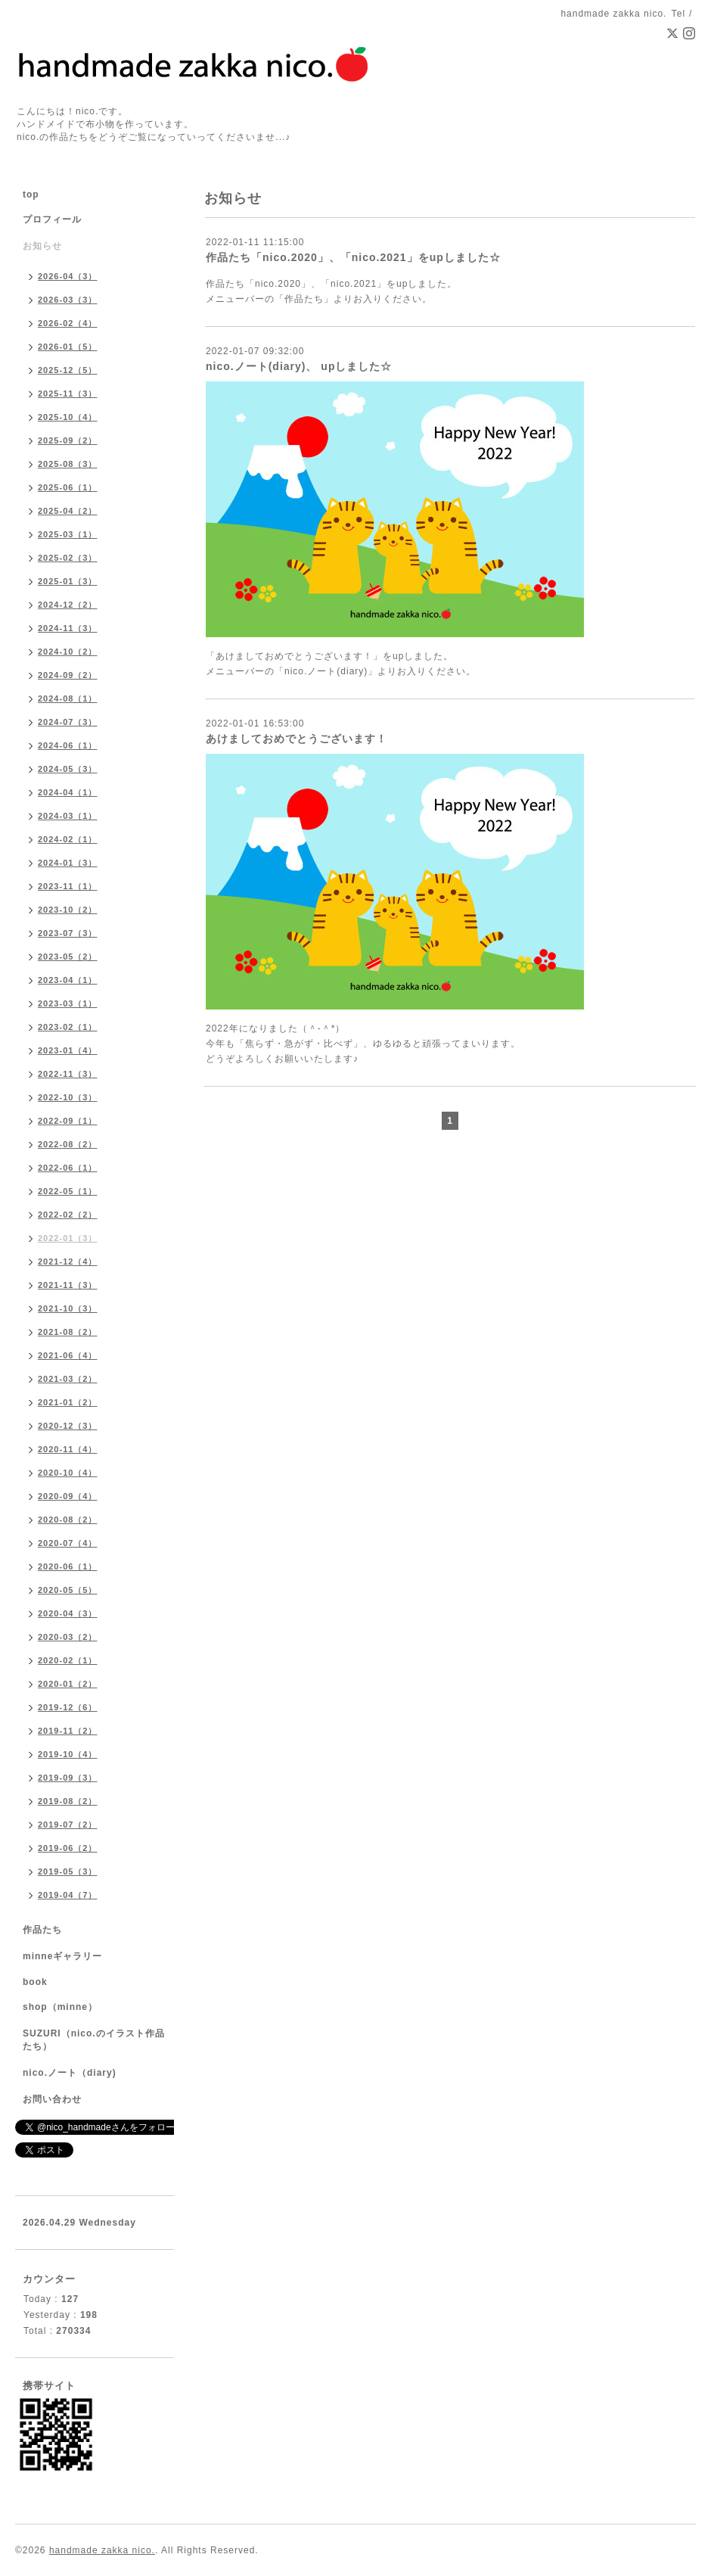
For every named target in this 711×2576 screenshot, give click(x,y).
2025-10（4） (68, 417)
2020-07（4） (68, 1543)
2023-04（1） (68, 980)
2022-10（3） (68, 1097)
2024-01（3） (68, 862)
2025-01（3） (68, 581)
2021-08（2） (68, 1331)
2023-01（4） (68, 1050)
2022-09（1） (68, 1120)
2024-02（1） (68, 839)
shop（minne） (60, 2007)
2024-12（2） (68, 604)
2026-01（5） (68, 346)
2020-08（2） (68, 1519)
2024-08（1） (68, 698)
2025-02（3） (68, 557)
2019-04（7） (68, 1894)
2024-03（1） (68, 815)
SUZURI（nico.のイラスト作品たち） (94, 2040)
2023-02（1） (68, 1026)
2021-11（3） (68, 1285)
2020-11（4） (68, 1449)
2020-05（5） (68, 1589)
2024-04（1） (68, 792)
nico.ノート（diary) (69, 2072)
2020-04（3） (68, 1613)
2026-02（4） (68, 323)
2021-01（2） (68, 1402)
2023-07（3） (68, 933)
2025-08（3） (68, 463)
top (31, 194)
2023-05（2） (68, 956)
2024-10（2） (68, 651)
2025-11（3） (68, 393)
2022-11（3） (68, 1073)
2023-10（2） (68, 909)
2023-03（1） (68, 1003)
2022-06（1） (68, 1167)
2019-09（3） (68, 1777)
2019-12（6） (68, 1707)
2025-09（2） (68, 440)
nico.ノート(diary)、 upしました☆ (299, 366)
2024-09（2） (68, 675)
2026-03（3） (68, 299)
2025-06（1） (68, 487)
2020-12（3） (68, 1425)
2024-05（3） (68, 768)
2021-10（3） (68, 1308)
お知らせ (42, 246)
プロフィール (52, 219)
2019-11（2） (68, 1730)
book (35, 1982)
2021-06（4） (68, 1355)
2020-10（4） (68, 1472)
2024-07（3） (68, 721)
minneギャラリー (62, 1956)
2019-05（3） (68, 1871)
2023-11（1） (68, 886)
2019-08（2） (68, 1801)
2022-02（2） (68, 1214)
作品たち (42, 1929)
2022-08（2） (68, 1144)
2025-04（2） (68, 510)
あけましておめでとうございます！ (296, 739)
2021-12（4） (68, 1261)
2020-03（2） (68, 1636)
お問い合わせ (52, 2099)
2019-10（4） (68, 1754)
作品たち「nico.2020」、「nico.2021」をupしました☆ (353, 257)
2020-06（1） (68, 1566)
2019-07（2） (68, 1824)
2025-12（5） (68, 370)
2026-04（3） (68, 276)
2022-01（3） (68, 1238)
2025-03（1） (68, 534)
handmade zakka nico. (102, 2550)
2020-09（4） (68, 1496)
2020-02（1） (68, 1660)
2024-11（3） (68, 628)
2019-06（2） (68, 1848)
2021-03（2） (68, 1378)
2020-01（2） (68, 1683)
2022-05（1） (68, 1191)
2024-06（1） (68, 745)
